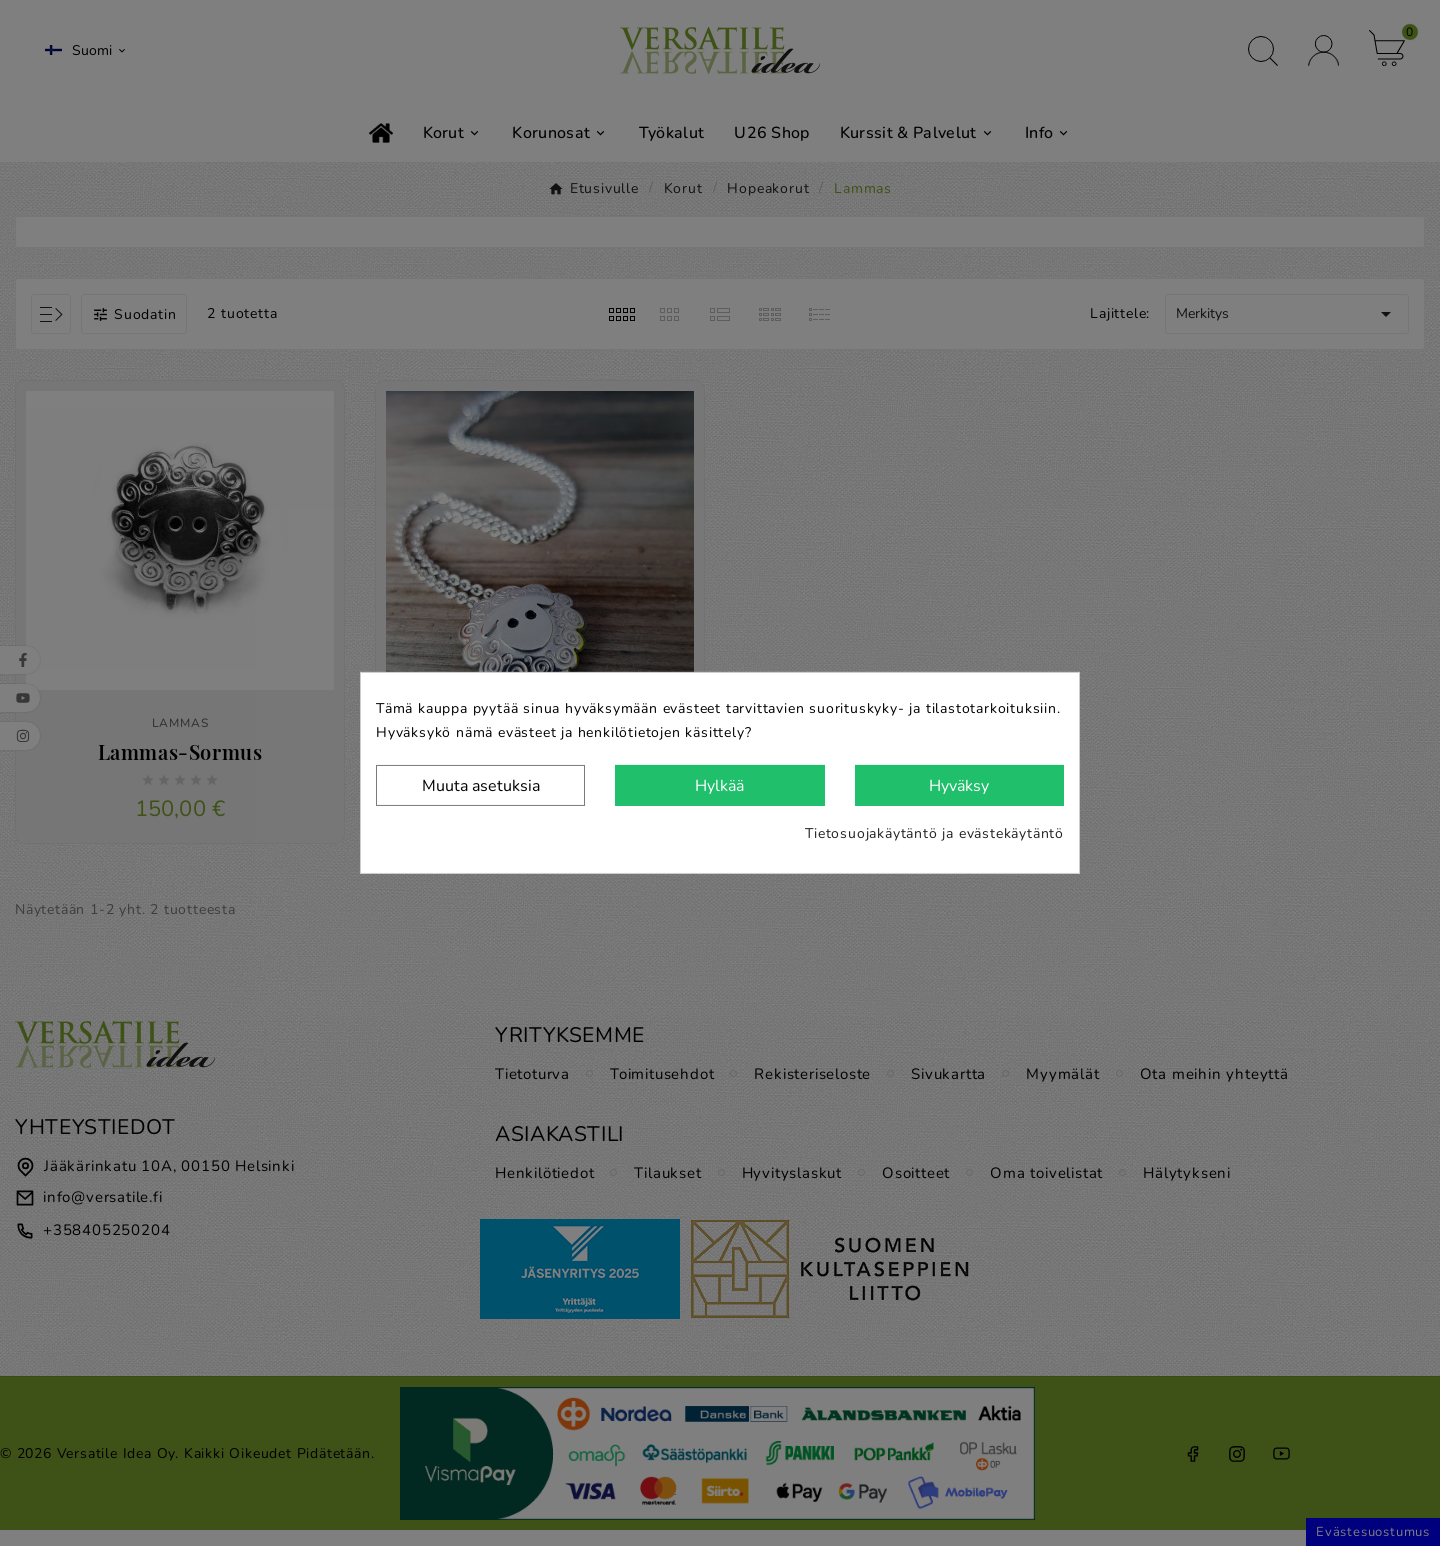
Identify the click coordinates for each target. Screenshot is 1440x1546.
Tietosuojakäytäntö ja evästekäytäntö (934, 833)
